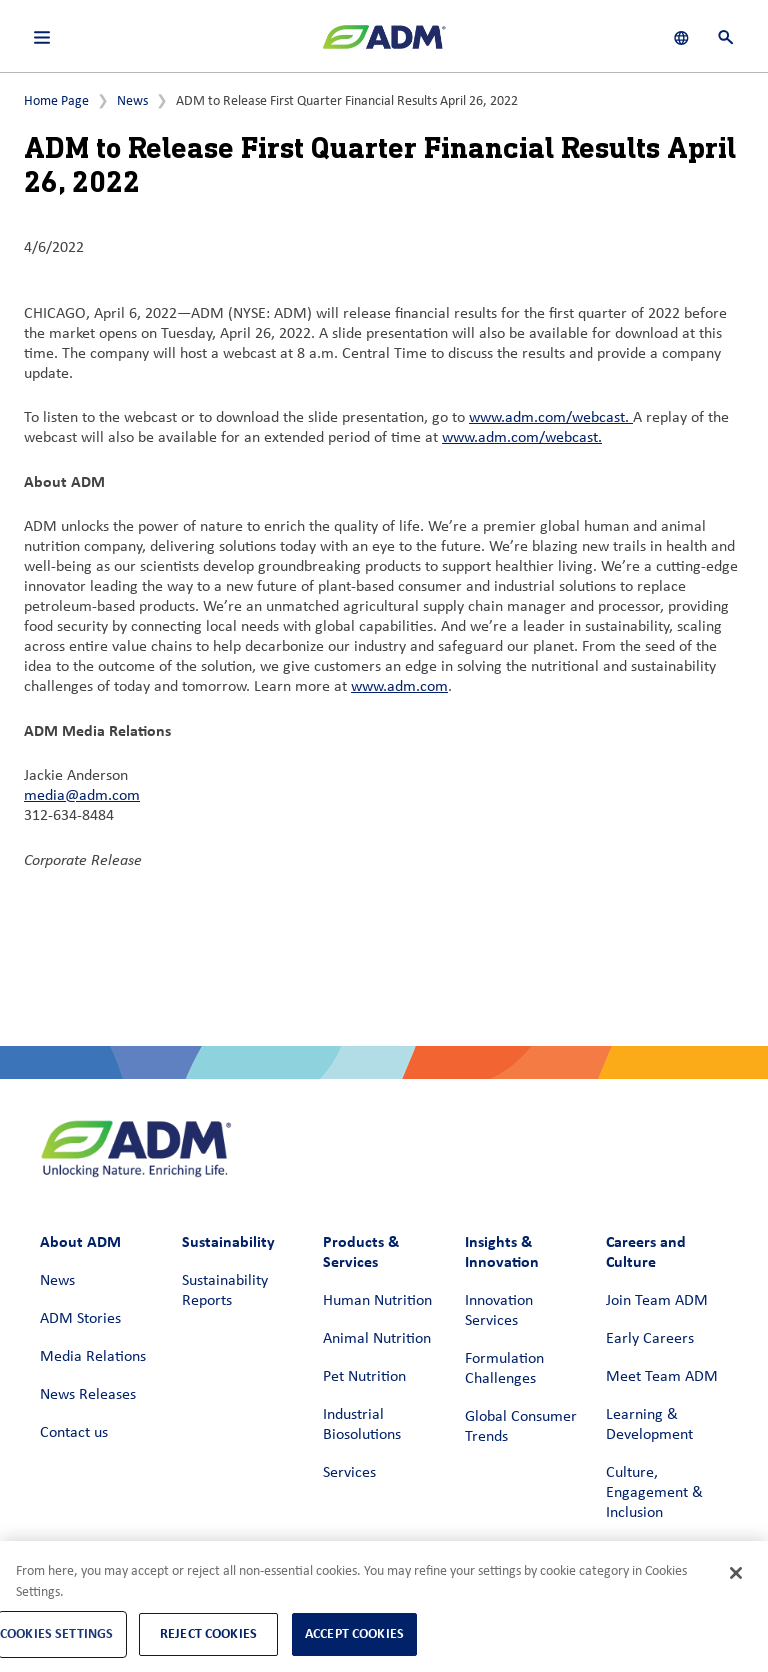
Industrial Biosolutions (362, 1425)
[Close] (736, 1573)
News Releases (88, 1395)
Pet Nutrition (364, 1377)
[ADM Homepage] (384, 45)
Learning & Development (649, 1425)
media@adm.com (82, 796)
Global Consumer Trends (521, 1427)
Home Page (56, 101)
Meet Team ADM (662, 1377)
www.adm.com (399, 687)
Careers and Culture (646, 1251)
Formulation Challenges (504, 1369)
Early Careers (650, 1339)
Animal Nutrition (377, 1339)
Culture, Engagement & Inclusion (654, 1493)
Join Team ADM (657, 1301)
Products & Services (361, 1251)
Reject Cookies (208, 1633)
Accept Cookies (354, 1633)
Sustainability (228, 1241)
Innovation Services (499, 1311)
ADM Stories (80, 1319)
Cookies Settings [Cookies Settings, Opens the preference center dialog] (56, 1633)
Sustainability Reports (225, 1291)
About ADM (80, 1241)
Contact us (74, 1433)
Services (349, 1473)
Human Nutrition (377, 1301)
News (132, 101)
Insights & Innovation (502, 1251)
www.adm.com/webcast (547, 418)
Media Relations (93, 1357)
